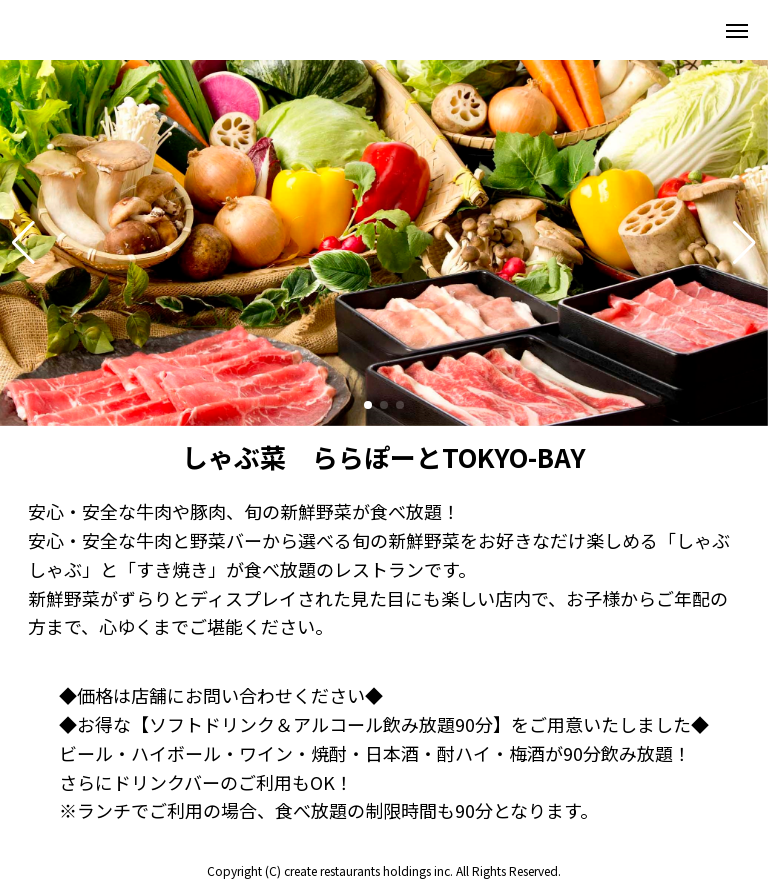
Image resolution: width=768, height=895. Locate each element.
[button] (23, 243)
